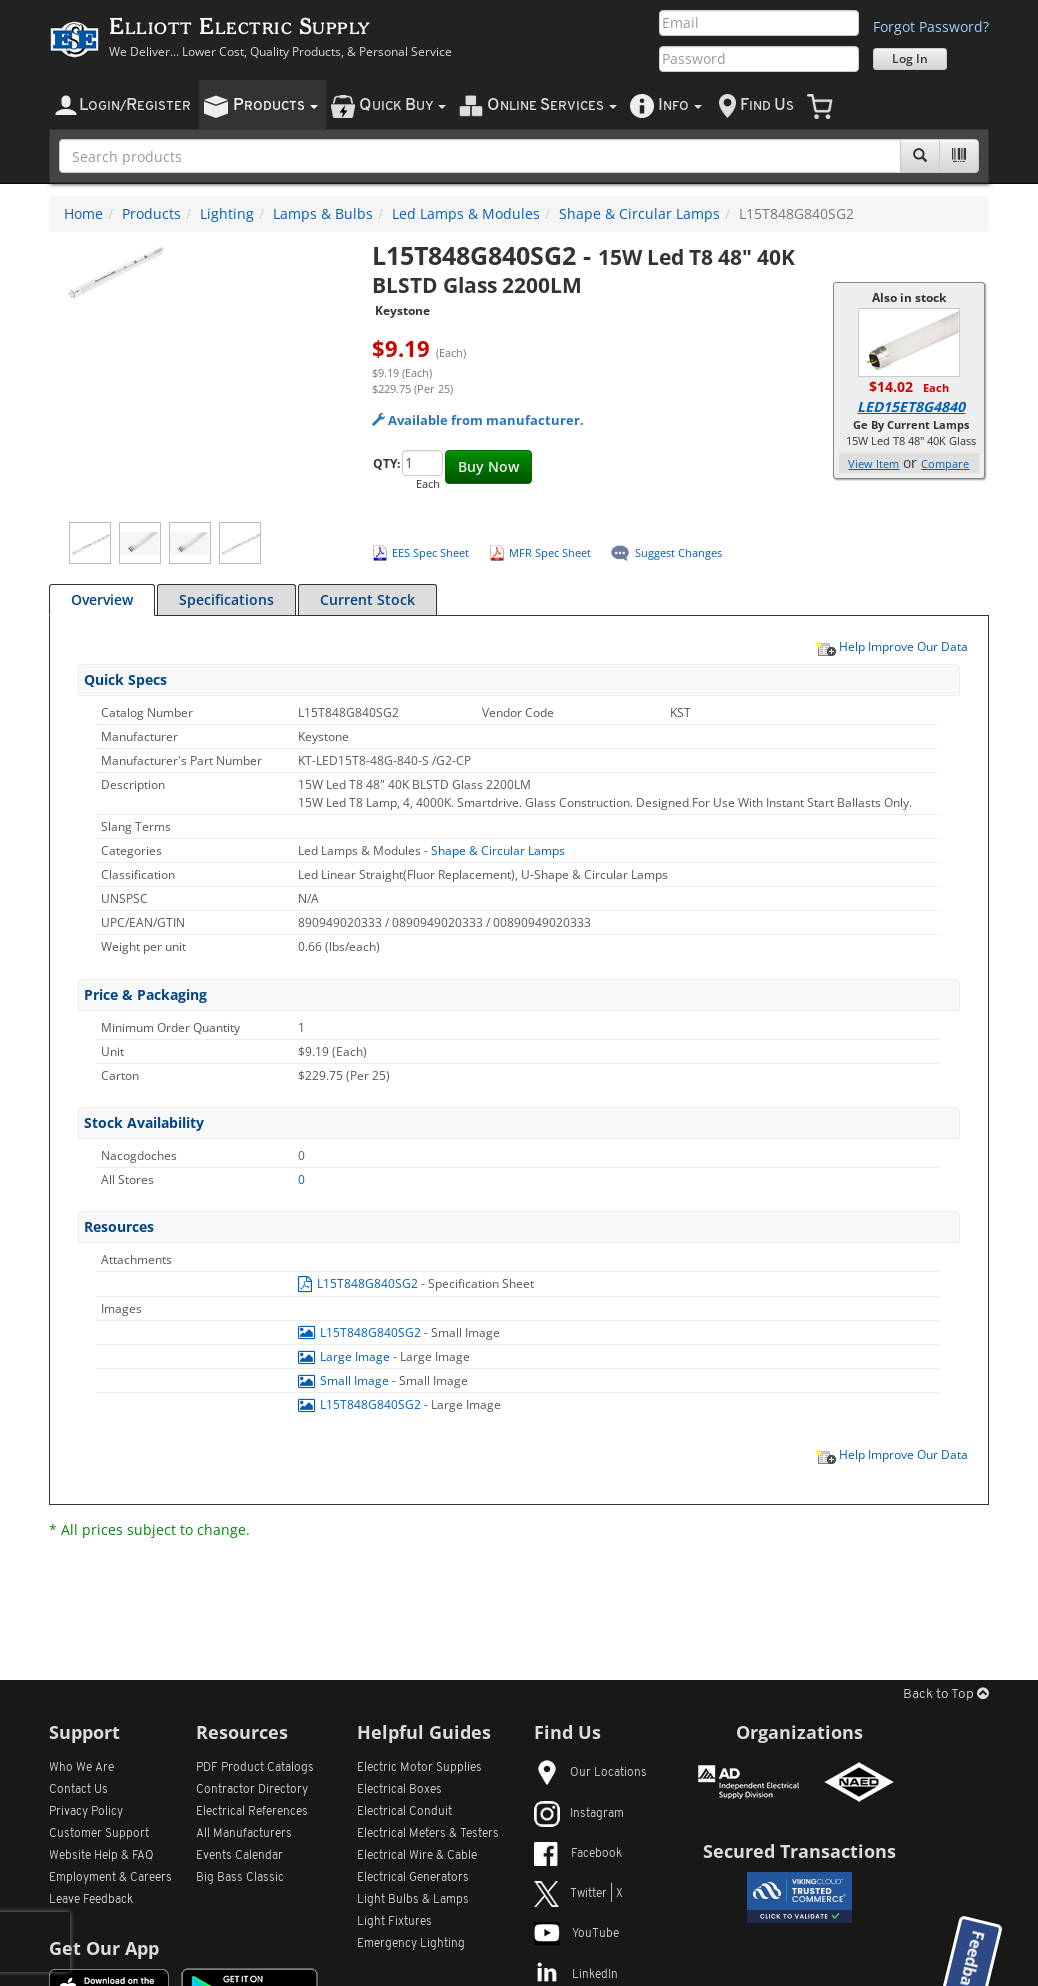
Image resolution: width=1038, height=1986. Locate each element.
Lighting (227, 213)
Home (83, 213)
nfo (680, 105)
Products (151, 213)
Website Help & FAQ (101, 1856)
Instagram (579, 1814)
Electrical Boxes (399, 1790)
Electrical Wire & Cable (417, 1856)
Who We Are (81, 1768)
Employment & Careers (110, 1878)
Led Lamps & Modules (466, 213)
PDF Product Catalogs (255, 1768)
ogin (135, 105)
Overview (102, 599)
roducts (275, 105)
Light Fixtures (394, 1922)
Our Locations (590, 1773)
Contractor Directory (252, 1790)
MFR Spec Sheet (550, 552)
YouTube (576, 1934)
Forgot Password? (931, 26)
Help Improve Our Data (891, 646)
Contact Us (78, 1790)
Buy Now (488, 466)
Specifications (226, 599)
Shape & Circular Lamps (639, 213)
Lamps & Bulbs (323, 213)
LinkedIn (576, 1975)
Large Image (345, 1356)
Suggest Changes (678, 552)
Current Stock (367, 599)
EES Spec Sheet (430, 552)
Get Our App (104, 1948)
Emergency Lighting (411, 1944)
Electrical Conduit (404, 1812)
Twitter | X (578, 1894)
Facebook (578, 1854)
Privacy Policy (86, 1812)
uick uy (402, 105)
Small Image (345, 1380)
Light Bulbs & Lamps (413, 1900)
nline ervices (552, 105)
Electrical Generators (413, 1878)
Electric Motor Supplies (419, 1768)
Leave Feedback (91, 1900)
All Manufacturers (244, 1834)
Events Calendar (239, 1856)
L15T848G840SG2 (359, 1283)
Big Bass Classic (240, 1878)
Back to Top (946, 1694)
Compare (945, 463)
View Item (873, 463)
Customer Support (99, 1834)
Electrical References (252, 1812)
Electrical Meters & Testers (428, 1834)
